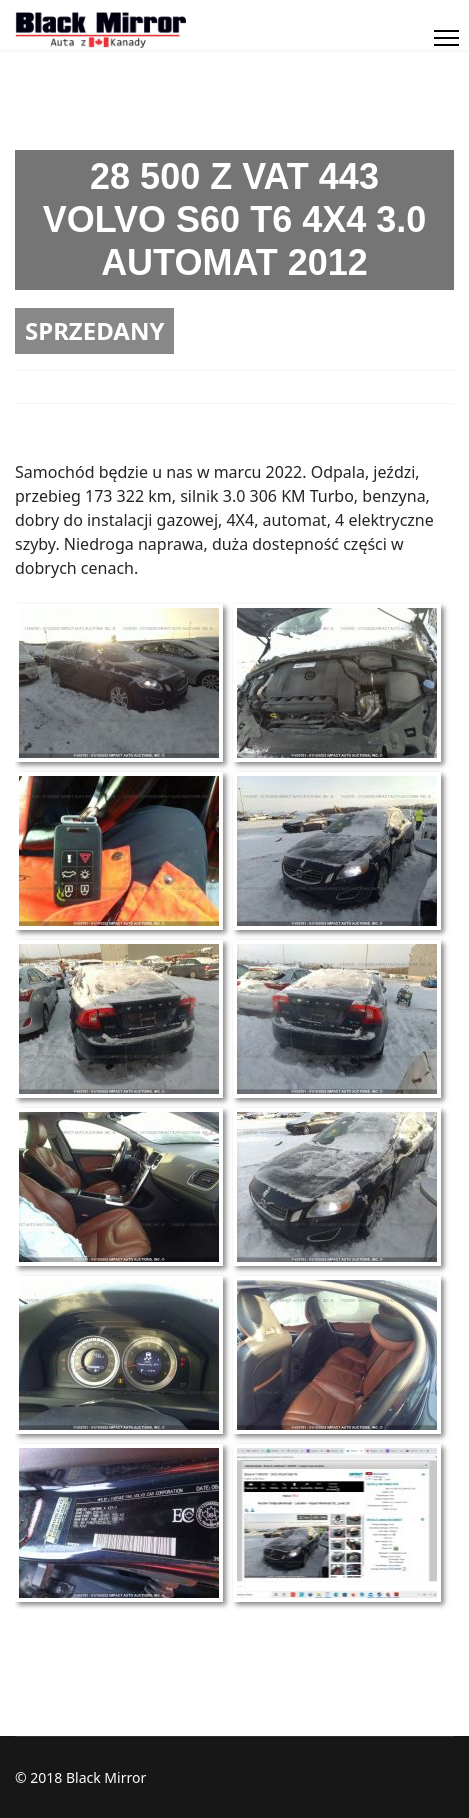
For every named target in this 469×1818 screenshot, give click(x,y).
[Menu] (446, 38)
